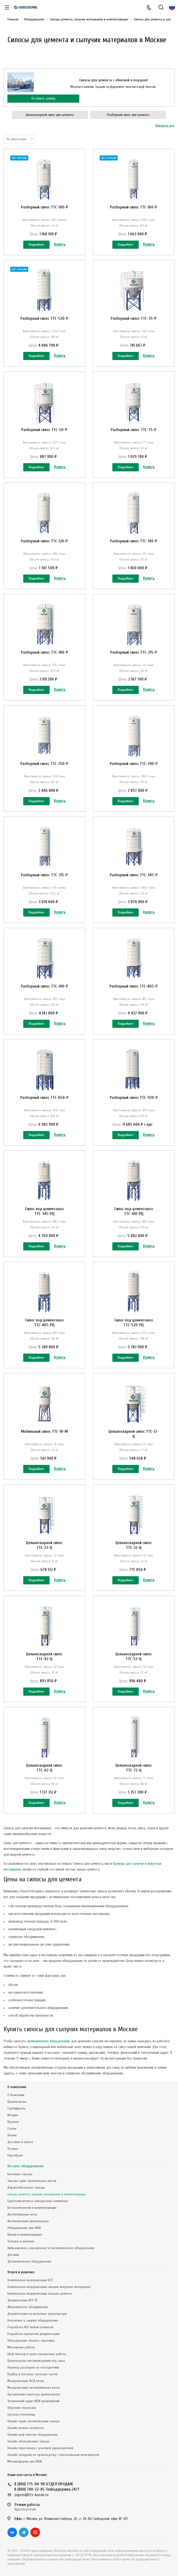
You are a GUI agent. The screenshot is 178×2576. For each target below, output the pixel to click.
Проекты (13, 2122)
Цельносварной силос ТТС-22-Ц (44, 1545)
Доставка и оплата (20, 2142)
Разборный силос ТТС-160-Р (133, 207)
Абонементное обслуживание (27, 2307)
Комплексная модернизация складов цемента (39, 2294)
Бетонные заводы (19, 2174)
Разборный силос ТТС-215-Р (133, 652)
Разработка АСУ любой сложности (30, 2327)
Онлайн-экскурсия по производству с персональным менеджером (53, 2455)
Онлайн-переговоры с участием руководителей (40, 2448)
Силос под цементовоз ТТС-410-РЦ (133, 1211)
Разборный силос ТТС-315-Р (44, 875)
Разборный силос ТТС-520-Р (44, 318)
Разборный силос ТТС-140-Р (133, 541)
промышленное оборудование (48, 2041)
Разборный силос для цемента (128, 115)
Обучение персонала (21, 2408)
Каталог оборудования (25, 2166)
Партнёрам (15, 2155)
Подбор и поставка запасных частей (32, 2374)
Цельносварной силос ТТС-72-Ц (133, 1767)
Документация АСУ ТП (22, 2300)
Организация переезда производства (33, 2394)
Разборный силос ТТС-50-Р (44, 429)
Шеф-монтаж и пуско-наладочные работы (36, 2354)
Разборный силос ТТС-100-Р (44, 207)
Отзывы (12, 2149)
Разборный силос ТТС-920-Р (134, 1097)
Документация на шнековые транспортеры (37, 2314)
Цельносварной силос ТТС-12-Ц (134, 1434)
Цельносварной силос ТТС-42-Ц (44, 1656)
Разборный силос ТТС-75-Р (133, 429)
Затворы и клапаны (20, 2241)
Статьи (11, 2128)
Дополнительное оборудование (29, 2261)
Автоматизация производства (28, 2221)
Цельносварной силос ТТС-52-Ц (133, 1656)
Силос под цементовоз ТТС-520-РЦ (133, 1322)
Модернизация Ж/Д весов (25, 2381)
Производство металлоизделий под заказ (36, 2361)
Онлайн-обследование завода (28, 2441)
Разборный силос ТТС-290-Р (134, 763)
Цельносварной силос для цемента (50, 115)
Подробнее (36, 245)
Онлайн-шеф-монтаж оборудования (32, 2435)
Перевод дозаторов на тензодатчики (33, 2367)
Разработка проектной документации (33, 2334)
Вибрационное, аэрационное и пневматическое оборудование (51, 2248)
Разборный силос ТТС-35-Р (133, 318)
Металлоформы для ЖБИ (24, 2461)
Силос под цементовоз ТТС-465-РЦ (44, 1322)
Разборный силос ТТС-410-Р (44, 986)
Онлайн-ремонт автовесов (25, 2428)
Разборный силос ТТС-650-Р (44, 1097)
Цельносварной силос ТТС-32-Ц (133, 1545)
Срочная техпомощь (21, 2414)
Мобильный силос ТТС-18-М (44, 1431)
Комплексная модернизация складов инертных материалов (49, 2287)
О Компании (15, 2095)
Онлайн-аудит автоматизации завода (33, 2421)
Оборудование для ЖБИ (24, 2228)
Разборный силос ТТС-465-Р (133, 986)
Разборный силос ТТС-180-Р (44, 652)
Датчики (13, 2255)
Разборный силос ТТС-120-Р (44, 541)
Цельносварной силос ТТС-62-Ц (44, 1767)
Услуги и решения (20, 2272)
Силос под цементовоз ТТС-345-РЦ (44, 1211)
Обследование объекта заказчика (31, 2341)
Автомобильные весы (22, 2214)
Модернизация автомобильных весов (33, 2388)
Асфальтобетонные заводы (26, 2187)
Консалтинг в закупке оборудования (32, 2320)
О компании (16, 2087)
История (12, 2115)
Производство (17, 2102)
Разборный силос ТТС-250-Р (44, 763)
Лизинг (12, 2135)
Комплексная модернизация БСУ (30, 2280)
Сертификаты (16, 2108)
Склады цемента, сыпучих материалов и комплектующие (46, 2194)
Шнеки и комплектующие (24, 2235)
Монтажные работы (21, 2347)
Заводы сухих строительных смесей (31, 2181)
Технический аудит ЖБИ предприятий (33, 2401)
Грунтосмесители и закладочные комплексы (37, 2201)
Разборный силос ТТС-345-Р (134, 875)
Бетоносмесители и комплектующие (32, 2208)
